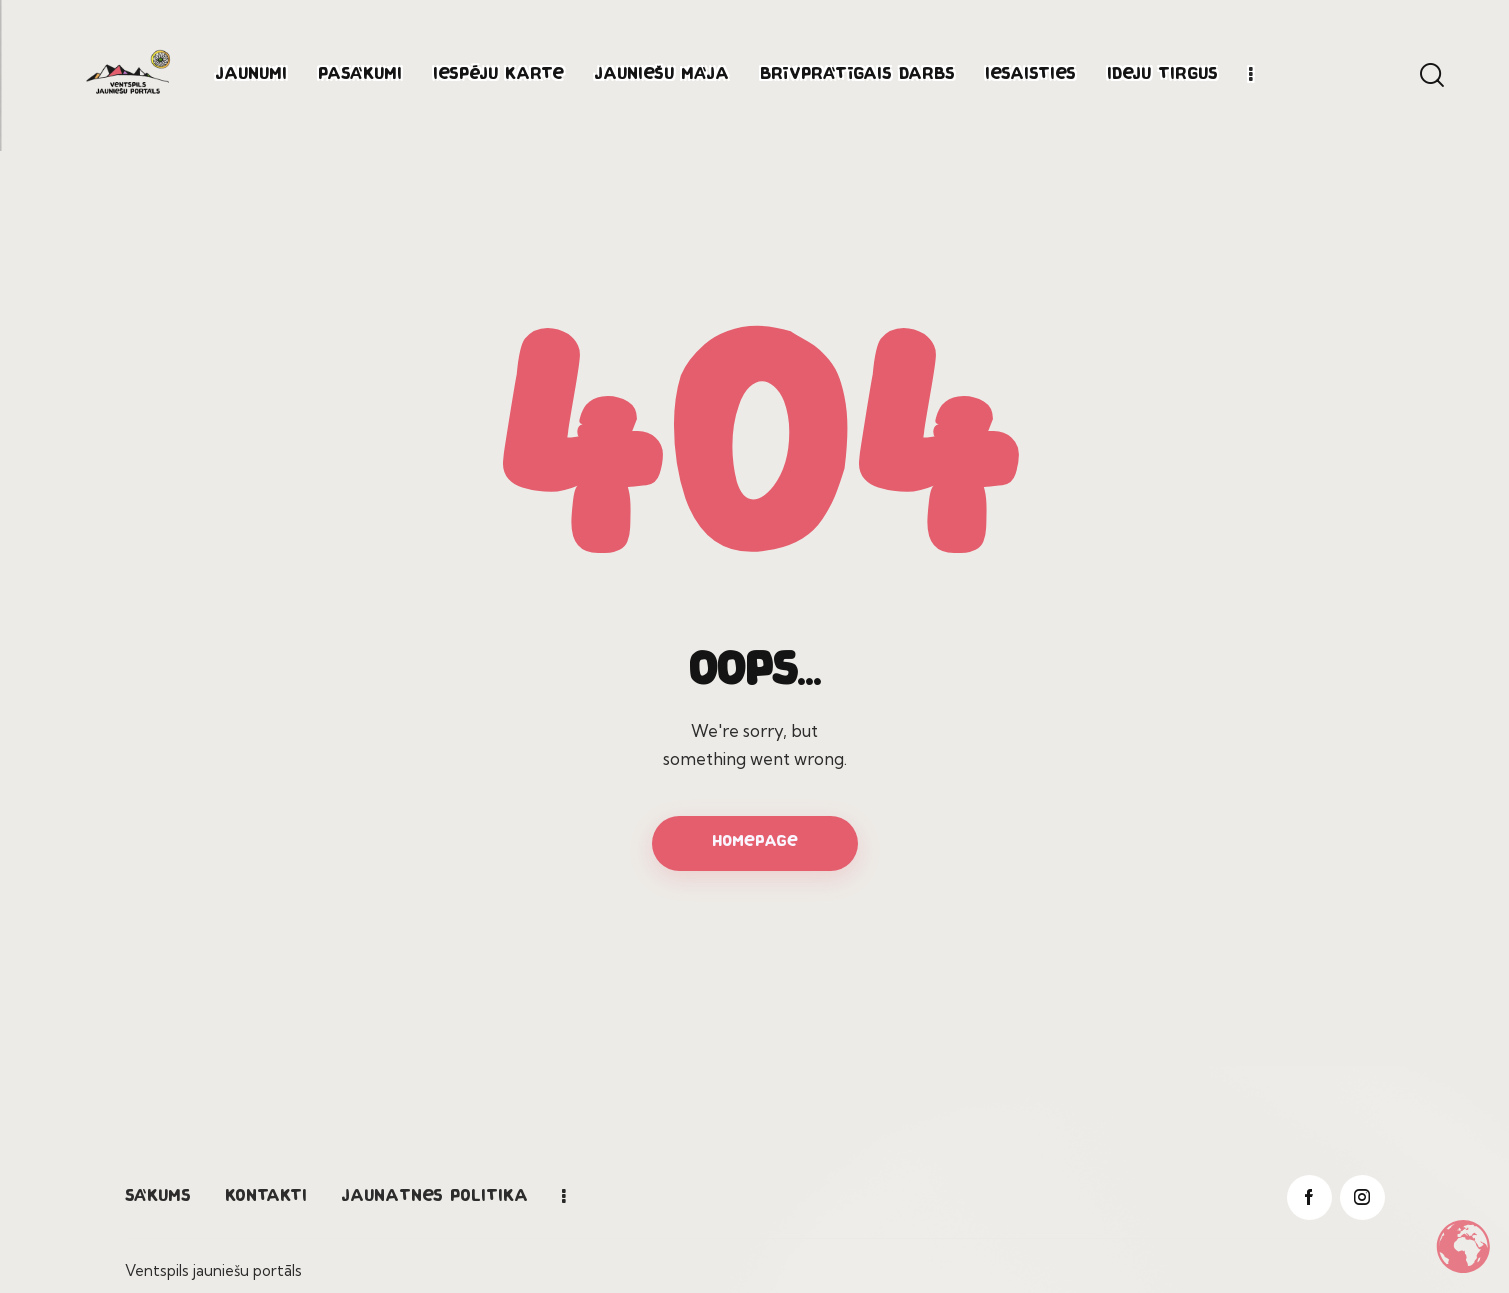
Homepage (755, 842)
